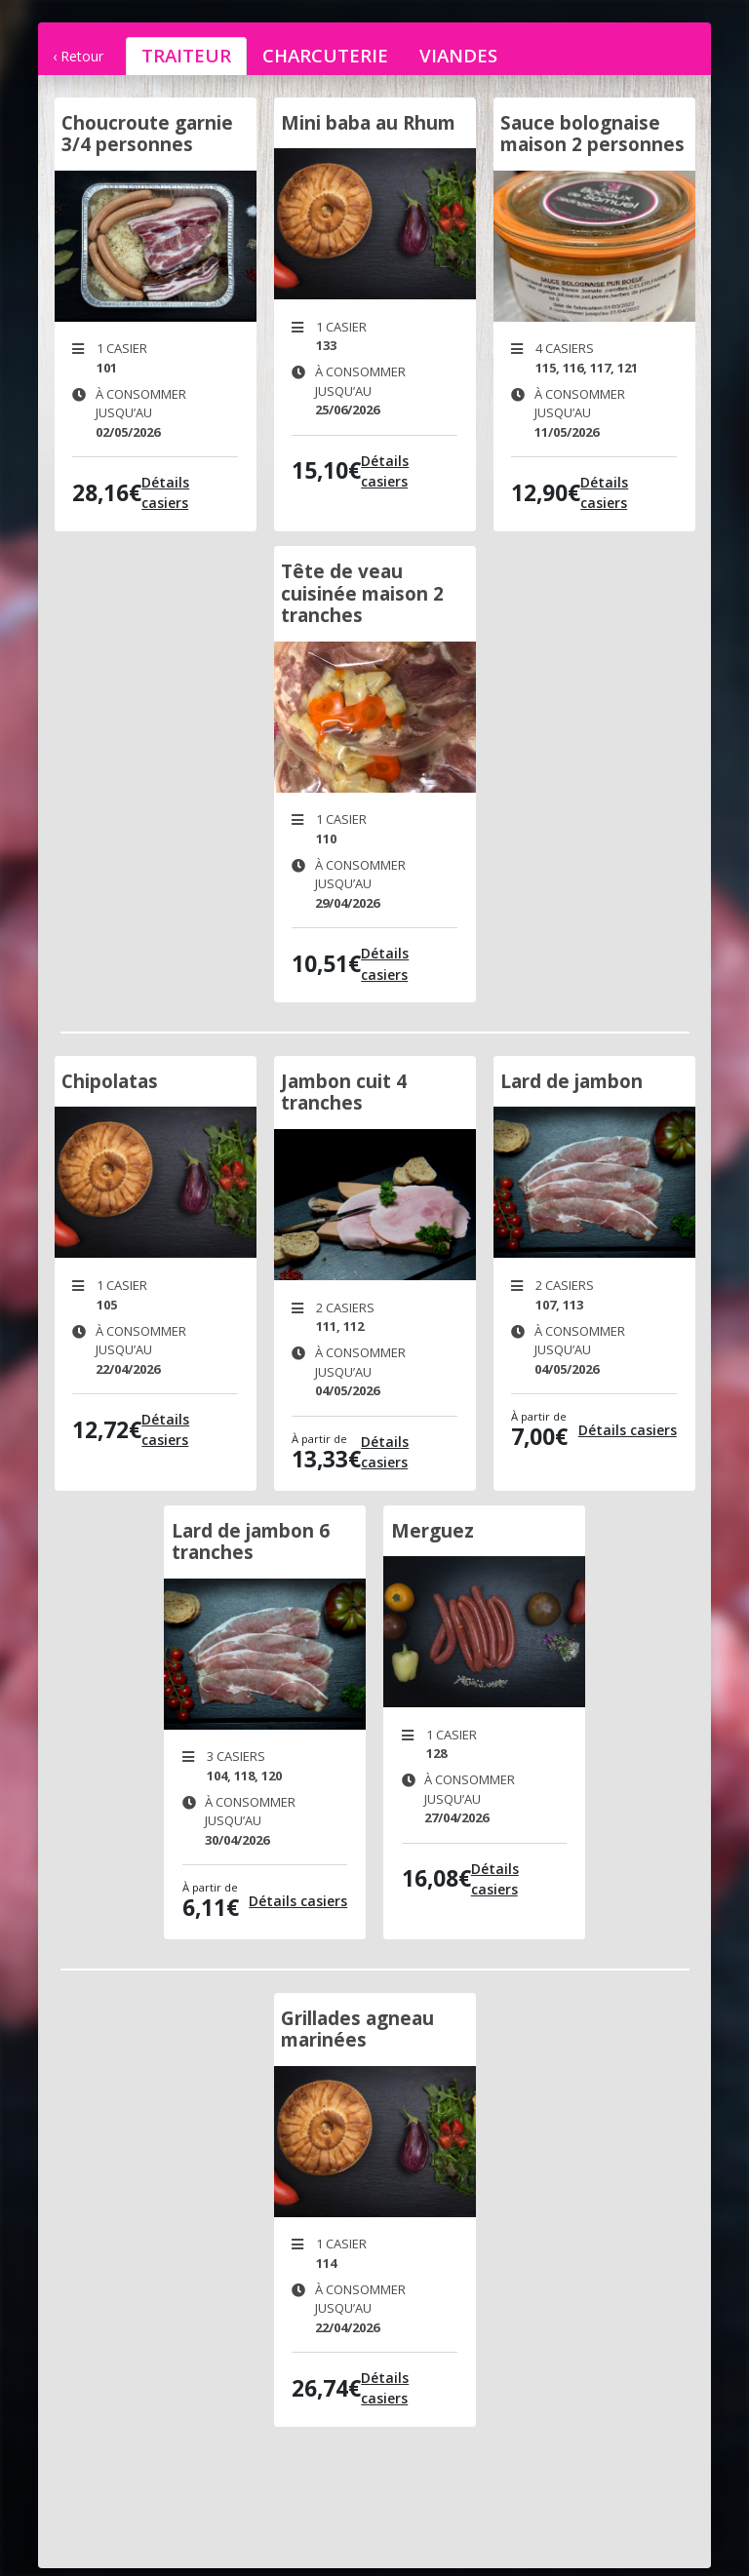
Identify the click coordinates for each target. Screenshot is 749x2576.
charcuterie (325, 55)
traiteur (186, 55)
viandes (458, 55)
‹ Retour (78, 56)
